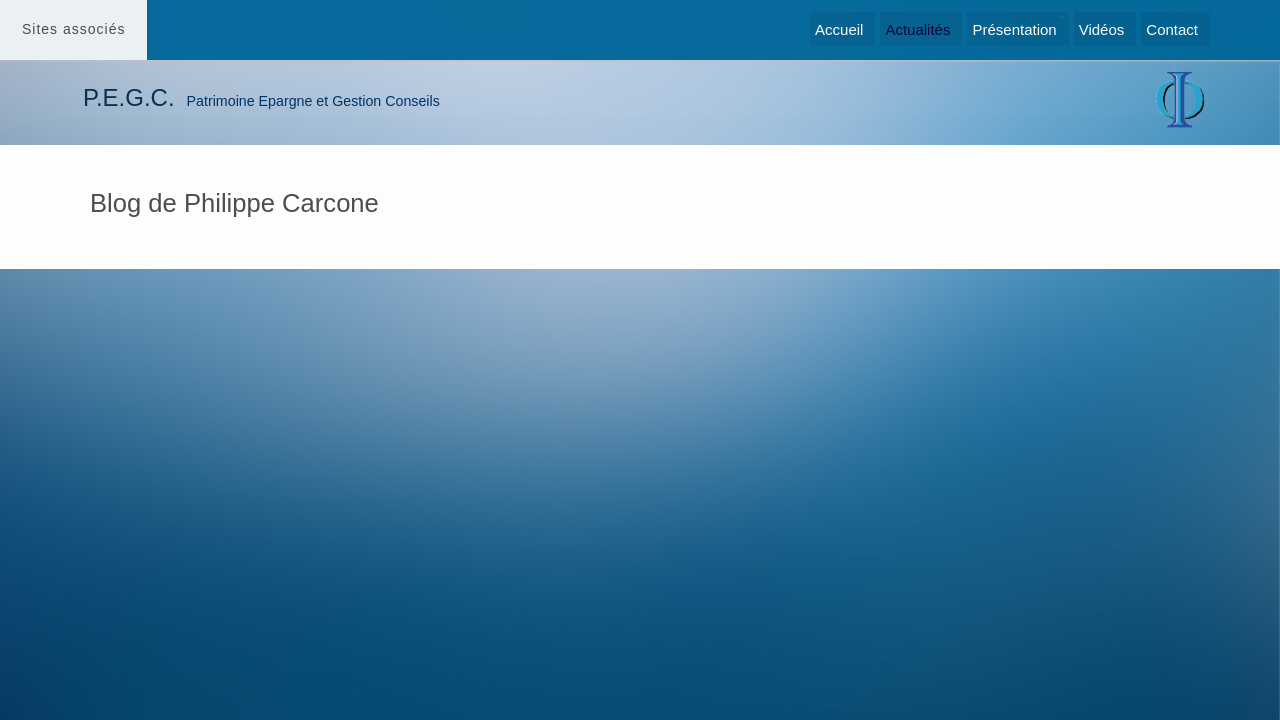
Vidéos (1102, 29)
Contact (1172, 29)
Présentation (1014, 29)
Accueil (839, 29)
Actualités (917, 29)
